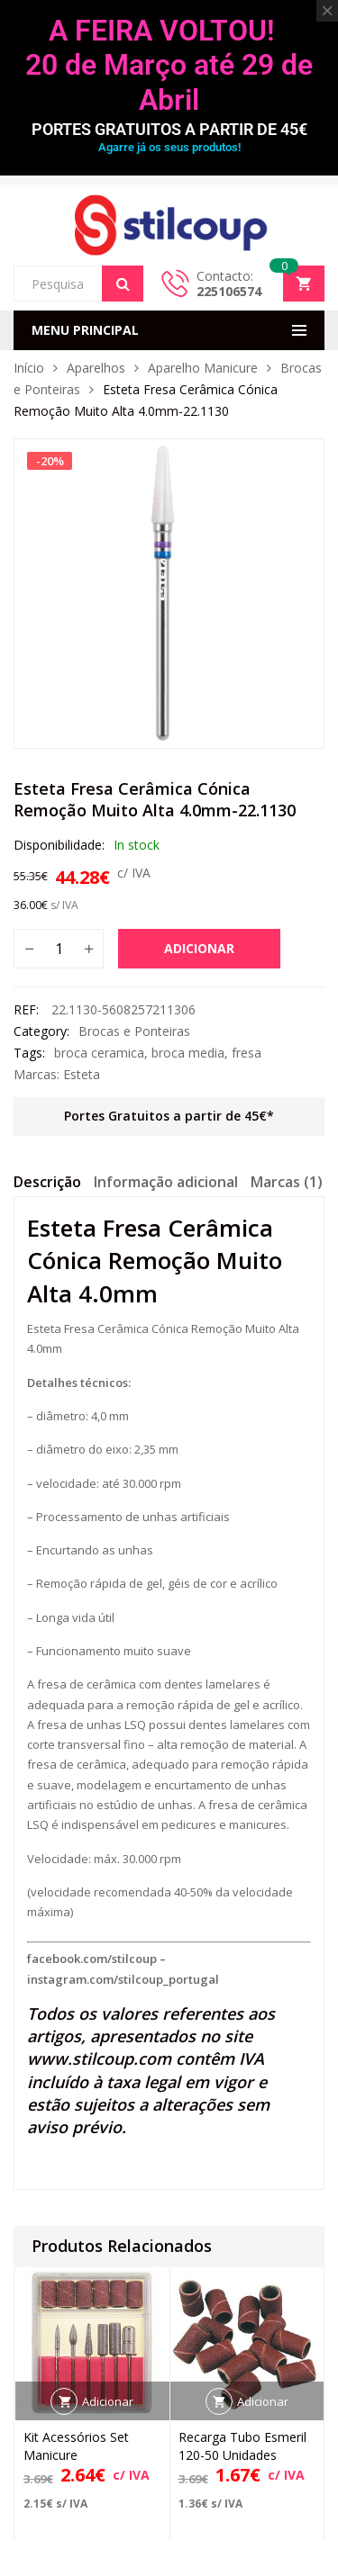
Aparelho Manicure (203, 367)
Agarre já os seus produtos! (169, 147)
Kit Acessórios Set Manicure (76, 2445)
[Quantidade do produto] (59, 948)
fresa (246, 1052)
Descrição (47, 1182)
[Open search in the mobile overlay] (78, 283)
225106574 (228, 291)
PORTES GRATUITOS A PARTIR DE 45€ (169, 129)
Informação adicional (166, 1182)
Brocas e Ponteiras (134, 1031)
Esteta (81, 1074)
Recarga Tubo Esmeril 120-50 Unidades (242, 2445)
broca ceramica (99, 1052)
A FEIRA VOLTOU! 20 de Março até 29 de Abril (169, 65)
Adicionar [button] (107, 2400)
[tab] (47, 1184)
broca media (187, 1052)
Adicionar (199, 948)
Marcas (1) (287, 1182)
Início (29, 367)
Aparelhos (96, 367)
